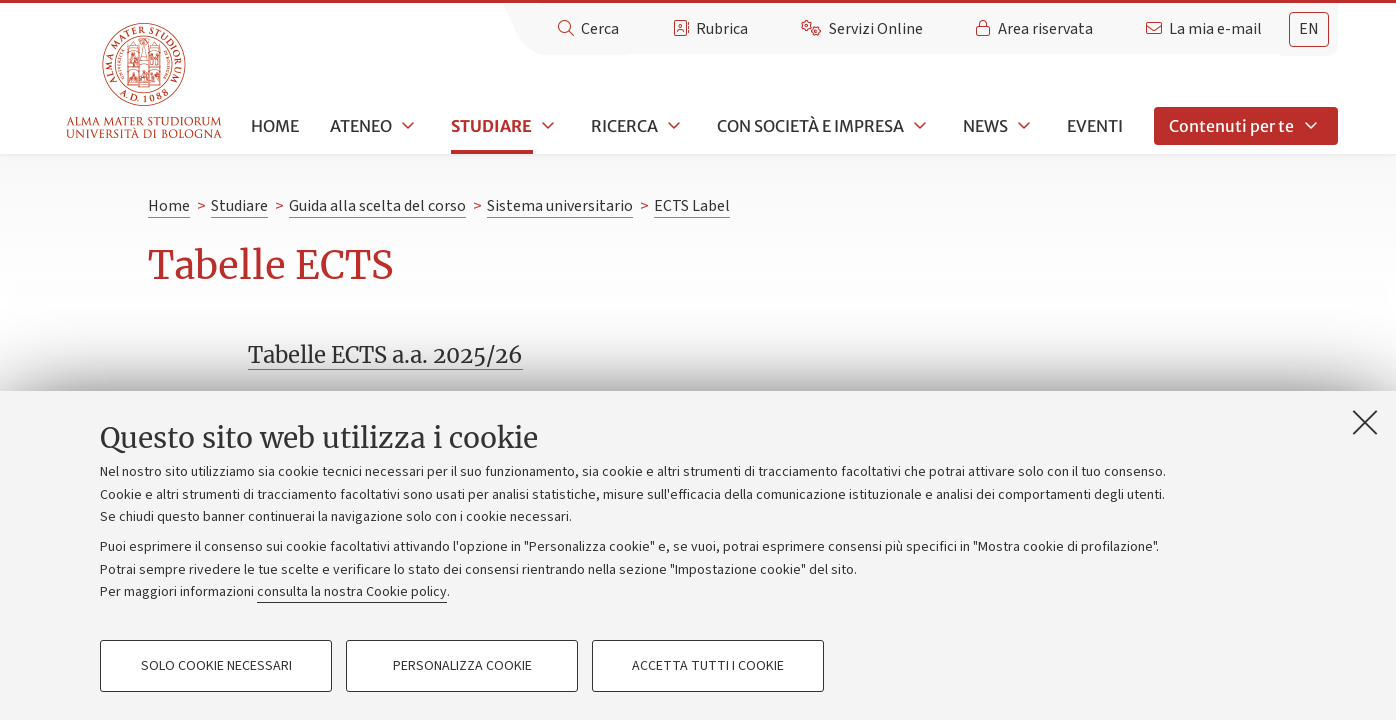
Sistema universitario (560, 206)
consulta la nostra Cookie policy (352, 592)
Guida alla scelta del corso (377, 206)
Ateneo (361, 126)
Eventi (1095, 126)
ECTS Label (692, 206)
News (985, 126)
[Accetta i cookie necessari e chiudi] (1365, 422)
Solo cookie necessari (216, 666)
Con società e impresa (810, 126)
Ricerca (624, 126)
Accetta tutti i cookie (708, 666)
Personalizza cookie (462, 666)
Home (275, 126)
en (1309, 29)
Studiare (491, 126)
